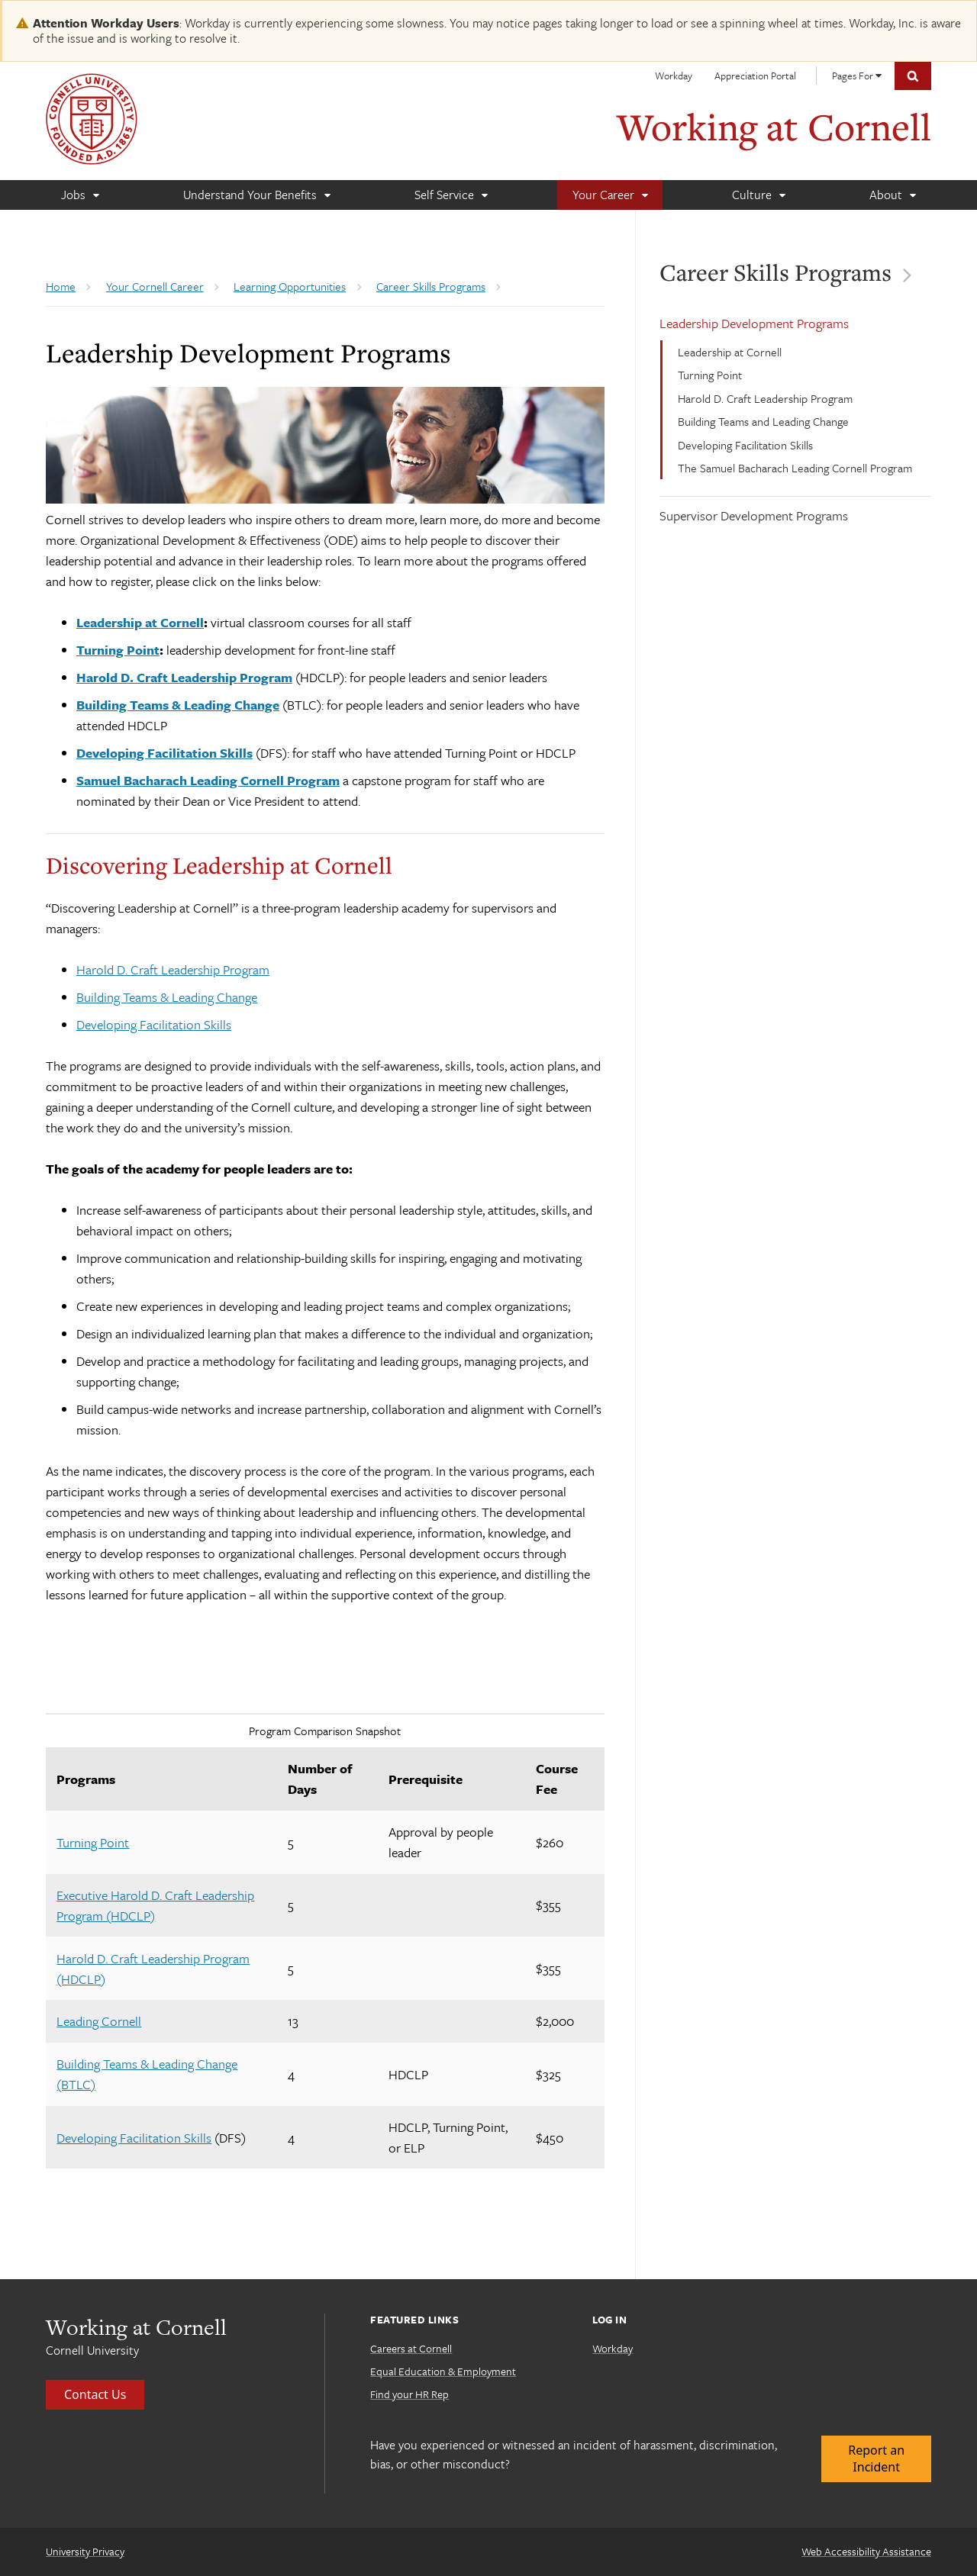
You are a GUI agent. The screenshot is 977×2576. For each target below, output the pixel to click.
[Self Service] (450, 195)
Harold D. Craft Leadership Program (765, 398)
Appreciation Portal (755, 75)
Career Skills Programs (769, 272)
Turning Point (710, 374)
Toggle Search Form (913, 76)
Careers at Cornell (411, 2348)
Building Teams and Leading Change (763, 421)
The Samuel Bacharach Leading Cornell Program (795, 467)
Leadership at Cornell (730, 351)
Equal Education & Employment (443, 2371)
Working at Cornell (774, 126)
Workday (673, 75)
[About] (892, 195)
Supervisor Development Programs (753, 515)
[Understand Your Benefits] (256, 195)
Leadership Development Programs (754, 323)
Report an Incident (876, 2458)
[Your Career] (610, 195)
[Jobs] (80, 195)
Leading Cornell (98, 2020)
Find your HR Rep (409, 2394)
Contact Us (95, 2394)
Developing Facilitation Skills (745, 444)
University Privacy (85, 2551)
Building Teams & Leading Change (166, 996)
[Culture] (758, 195)
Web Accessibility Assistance (866, 2551)
